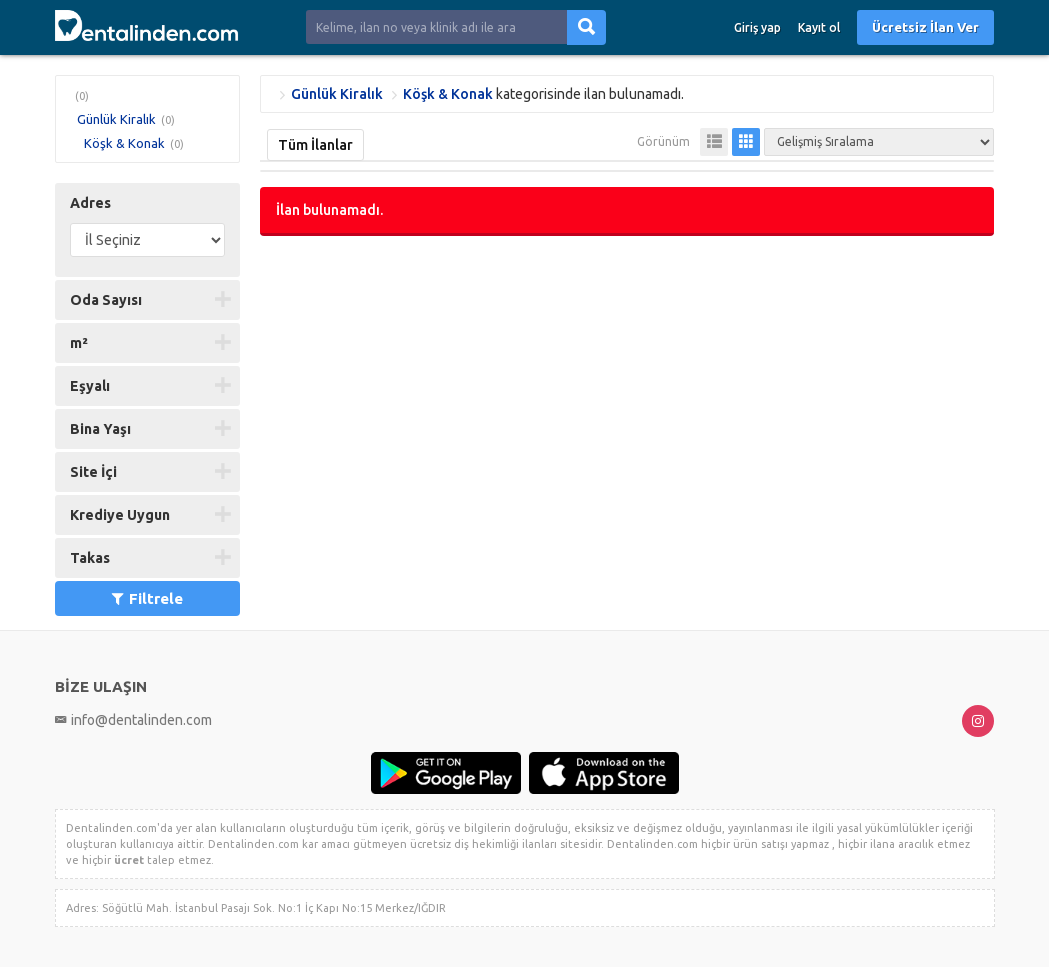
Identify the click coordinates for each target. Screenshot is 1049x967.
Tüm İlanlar (315, 145)
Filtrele (147, 598)
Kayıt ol (819, 27)
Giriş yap (757, 27)
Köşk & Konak (124, 143)
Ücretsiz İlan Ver (925, 27)
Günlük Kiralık (116, 119)
